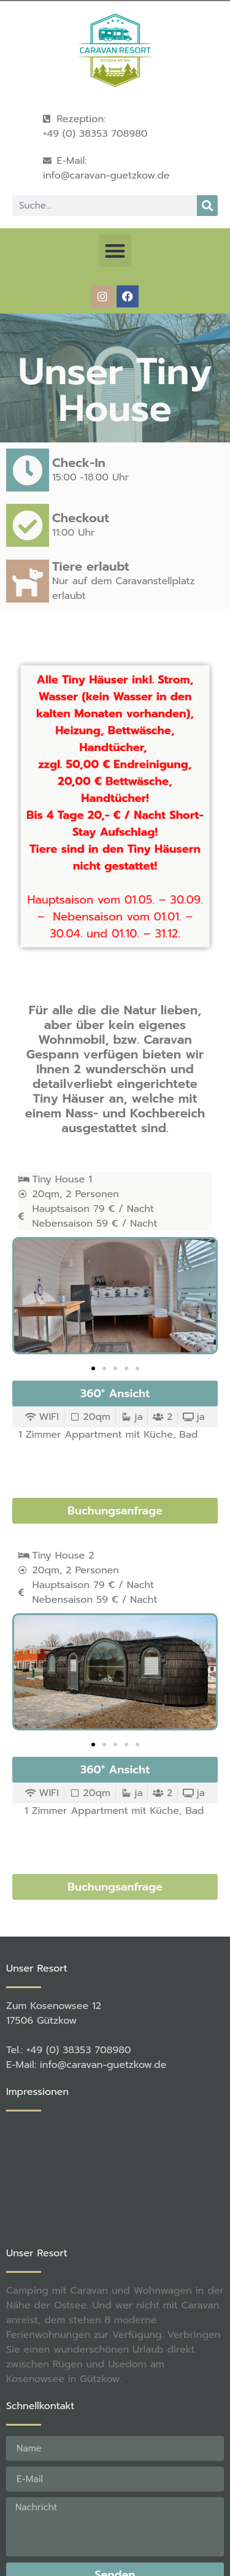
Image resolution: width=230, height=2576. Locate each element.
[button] (115, 250)
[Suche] (207, 205)
